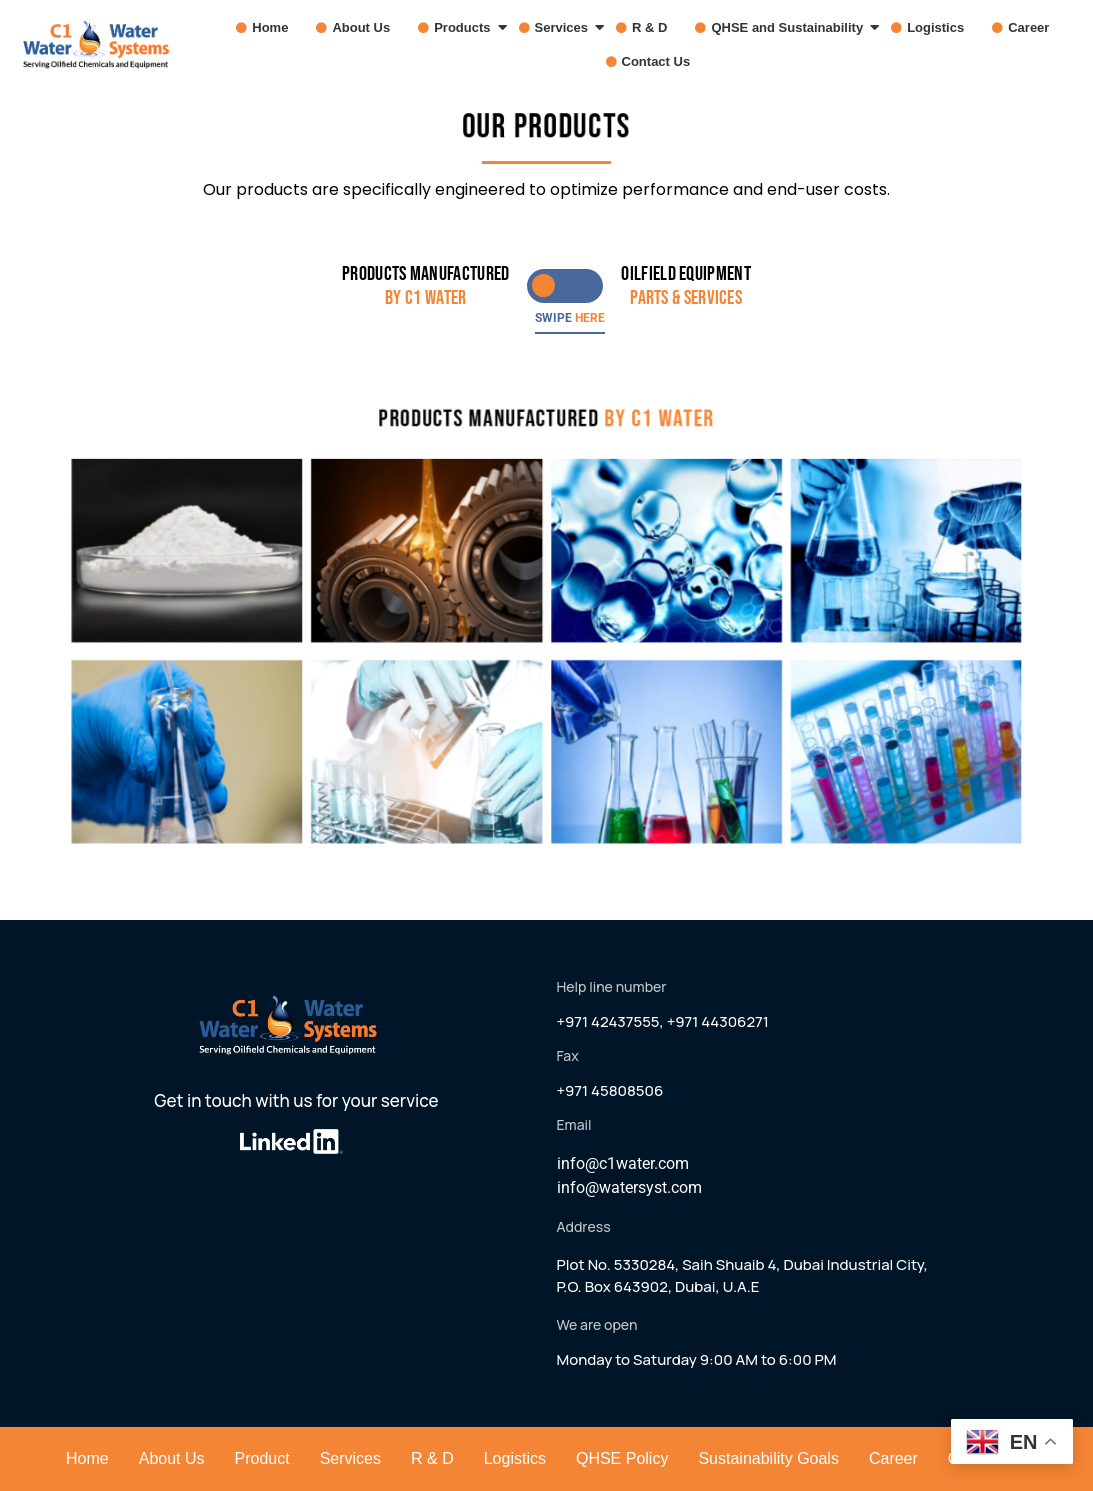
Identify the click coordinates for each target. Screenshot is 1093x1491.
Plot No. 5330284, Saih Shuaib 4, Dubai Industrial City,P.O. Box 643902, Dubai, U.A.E (742, 1275)
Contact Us (656, 61)
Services (566, 27)
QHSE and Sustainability (791, 27)
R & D (649, 27)
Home (270, 27)
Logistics (935, 27)
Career (1028, 27)
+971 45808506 (610, 1090)
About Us (361, 27)
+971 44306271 (718, 1021)
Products (466, 27)
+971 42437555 (608, 1021)
